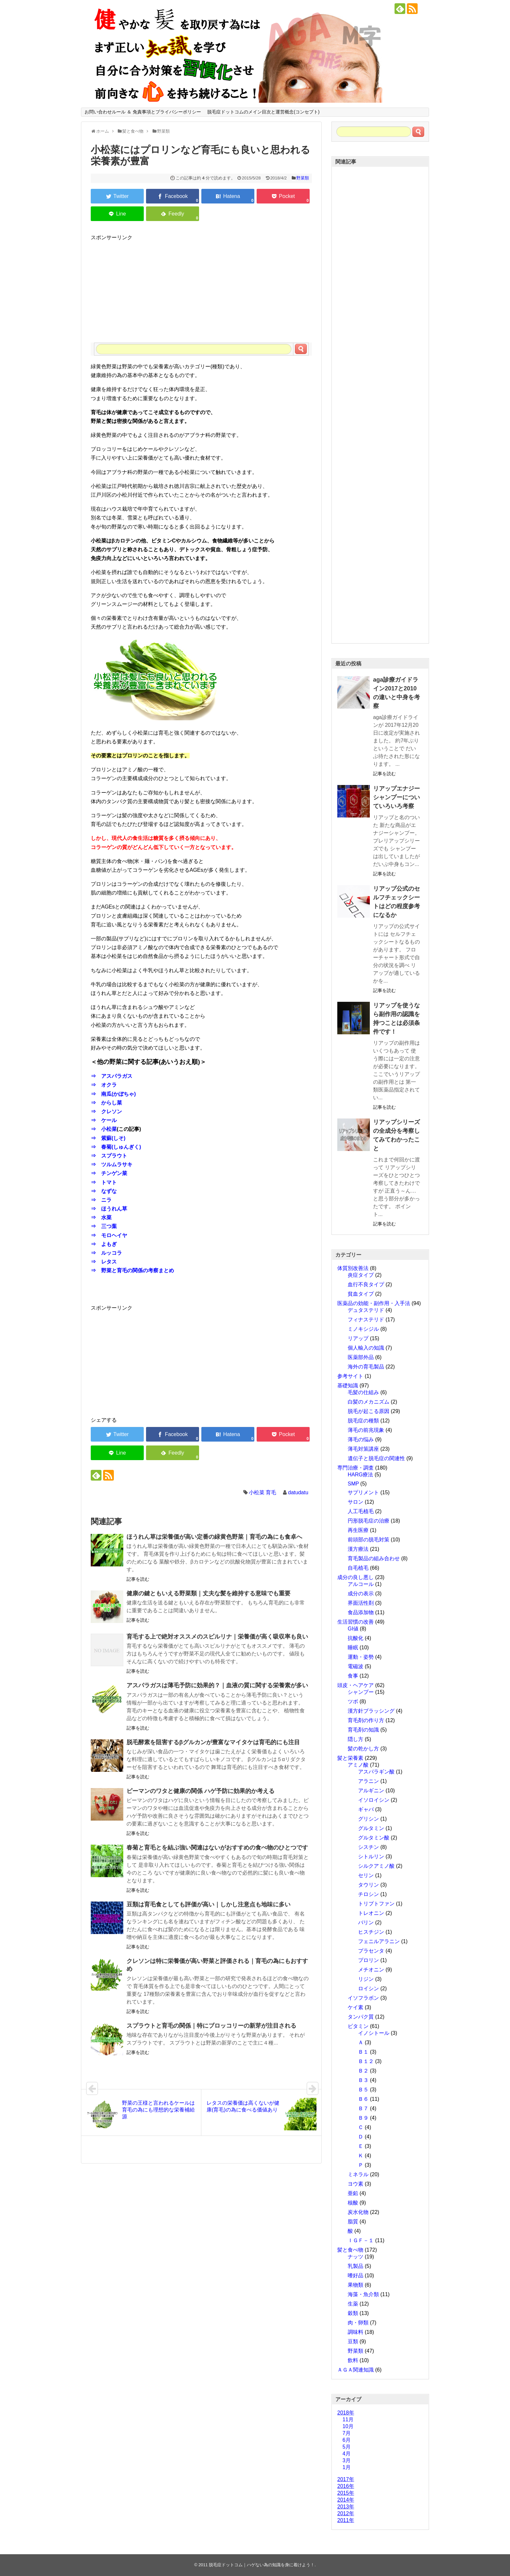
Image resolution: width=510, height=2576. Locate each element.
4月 (346, 2453)
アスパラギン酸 (376, 1771)
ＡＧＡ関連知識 (355, 2370)
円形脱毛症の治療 (368, 1520)
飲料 (353, 2360)
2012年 (345, 2513)
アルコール (361, 1584)
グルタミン (371, 1828)
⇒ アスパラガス (111, 1076)
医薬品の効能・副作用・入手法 (373, 1303)
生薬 (353, 2304)
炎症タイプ (361, 1275)
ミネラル (358, 2174)
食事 (353, 1676)
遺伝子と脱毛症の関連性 (376, 1458)
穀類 (353, 2313)
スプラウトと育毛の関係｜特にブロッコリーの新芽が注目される (211, 2025)
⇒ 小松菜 (104, 1129)
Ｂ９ (363, 2118)
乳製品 (355, 2266)
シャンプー (361, 1692)
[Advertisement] (201, 287)
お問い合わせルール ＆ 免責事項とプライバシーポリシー (143, 111)
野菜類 (302, 178)
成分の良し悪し (355, 1577)
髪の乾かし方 (363, 1748)
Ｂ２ (363, 2070)
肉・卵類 (358, 2322)
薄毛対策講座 (363, 1449)
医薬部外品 (361, 1357)
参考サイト (350, 1376)
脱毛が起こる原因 (368, 1411)
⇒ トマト (104, 1182)
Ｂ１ (363, 2052)
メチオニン (371, 1969)
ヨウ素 (355, 2184)
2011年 (345, 2520)
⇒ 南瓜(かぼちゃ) (113, 1094)
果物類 (355, 2285)
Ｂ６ (363, 2099)
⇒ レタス (104, 1261)
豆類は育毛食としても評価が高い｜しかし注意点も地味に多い (208, 1904)
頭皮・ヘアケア (355, 1685)
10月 (348, 2426)
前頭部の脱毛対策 (368, 1539)
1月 (346, 2467)
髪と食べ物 (350, 2250)
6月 (346, 2440)
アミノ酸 (358, 1765)
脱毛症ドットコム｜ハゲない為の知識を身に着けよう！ (262, 2564)
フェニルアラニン (379, 1941)
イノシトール (373, 2033)
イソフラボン (363, 1998)
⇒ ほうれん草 (109, 1208)
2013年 (345, 2506)
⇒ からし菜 (106, 1102)
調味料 (355, 2332)
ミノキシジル (363, 1329)
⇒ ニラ (101, 1200)
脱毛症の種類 (363, 1420)
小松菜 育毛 (262, 1492)
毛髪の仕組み (363, 1392)
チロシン (368, 1894)
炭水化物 (358, 2212)
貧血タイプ (361, 1294)
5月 (346, 2447)
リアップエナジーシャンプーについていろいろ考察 (396, 797)
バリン (366, 1922)
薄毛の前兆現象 (366, 1430)
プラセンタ (371, 1951)
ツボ (353, 1701)
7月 (346, 2433)
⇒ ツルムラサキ (111, 1164)
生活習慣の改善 (355, 1622)
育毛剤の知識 (363, 1730)
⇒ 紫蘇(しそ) (108, 1138)
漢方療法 (358, 1549)
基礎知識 (347, 1385)
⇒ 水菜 (101, 1217)
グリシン (368, 1819)
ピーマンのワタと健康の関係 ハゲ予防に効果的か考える (201, 1791)
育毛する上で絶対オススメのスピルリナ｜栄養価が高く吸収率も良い (217, 1636)
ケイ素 (355, 2007)
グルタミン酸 (373, 1837)
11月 (348, 2419)
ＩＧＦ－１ (361, 2240)
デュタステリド (366, 1310)
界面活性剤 (361, 1603)
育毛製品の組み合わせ (374, 1558)
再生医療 (358, 1530)
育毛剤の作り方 (366, 1720)
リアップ (358, 1338)
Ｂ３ (363, 2080)
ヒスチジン (371, 1932)
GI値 (353, 1628)
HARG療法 (360, 1474)
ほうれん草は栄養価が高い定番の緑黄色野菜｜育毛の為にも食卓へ (214, 1537)
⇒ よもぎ (104, 1244)
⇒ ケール (104, 1120)
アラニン (368, 1781)
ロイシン (368, 1988)
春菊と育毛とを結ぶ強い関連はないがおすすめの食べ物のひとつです (217, 1847)
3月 (346, 2460)
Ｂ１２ (366, 2061)
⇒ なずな (104, 1191)
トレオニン (371, 1913)
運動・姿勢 (361, 1657)
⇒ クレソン (106, 1111)
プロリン (368, 1960)
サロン (355, 1502)
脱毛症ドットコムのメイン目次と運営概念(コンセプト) (263, 111)
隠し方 (355, 1739)
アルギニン (371, 1790)
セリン (366, 1875)
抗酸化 (355, 1638)
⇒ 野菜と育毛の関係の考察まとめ (132, 1270)
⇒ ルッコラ (106, 1253)
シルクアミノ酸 (376, 1866)
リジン (366, 1979)
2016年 (345, 2486)
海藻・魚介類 (363, 2294)
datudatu (298, 1492)
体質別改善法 (353, 1268)
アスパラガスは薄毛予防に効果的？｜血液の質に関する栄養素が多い (217, 1685)
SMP (353, 1483)
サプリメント (363, 1492)
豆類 (353, 2341)
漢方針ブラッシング (371, 1711)
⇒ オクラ (104, 1085)
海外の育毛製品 (366, 1366)
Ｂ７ (363, 2108)
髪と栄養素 (350, 1758)
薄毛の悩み (361, 1439)
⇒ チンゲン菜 (109, 1173)
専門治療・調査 (355, 1468)
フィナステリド (366, 1319)
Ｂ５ (363, 2089)
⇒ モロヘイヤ (109, 1235)
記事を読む (138, 1579)
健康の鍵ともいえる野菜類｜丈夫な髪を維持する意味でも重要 (208, 1593)
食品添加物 (361, 1612)
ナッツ (355, 2256)
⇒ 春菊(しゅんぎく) (116, 1147)
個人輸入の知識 (366, 1348)
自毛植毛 (358, 1568)
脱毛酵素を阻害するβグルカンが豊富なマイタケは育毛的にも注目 (213, 1742)
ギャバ (366, 1809)
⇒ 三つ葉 (104, 1226)
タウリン (368, 1885)
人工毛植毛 (361, 1511)
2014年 (345, 2500)
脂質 (353, 2221)
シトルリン (371, 1856)
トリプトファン (376, 1903)
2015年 (345, 2493)
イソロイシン (373, 1800)
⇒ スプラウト (109, 1155)
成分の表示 (361, 1593)
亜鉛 (353, 2193)
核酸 (353, 2202)
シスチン (368, 1847)
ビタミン (358, 2026)
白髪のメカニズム (368, 1402)
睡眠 (353, 1647)
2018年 (345, 2412)
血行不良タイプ (366, 1284)
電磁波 (355, 1666)
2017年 (345, 2479)
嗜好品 (355, 2275)
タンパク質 (361, 2017)
